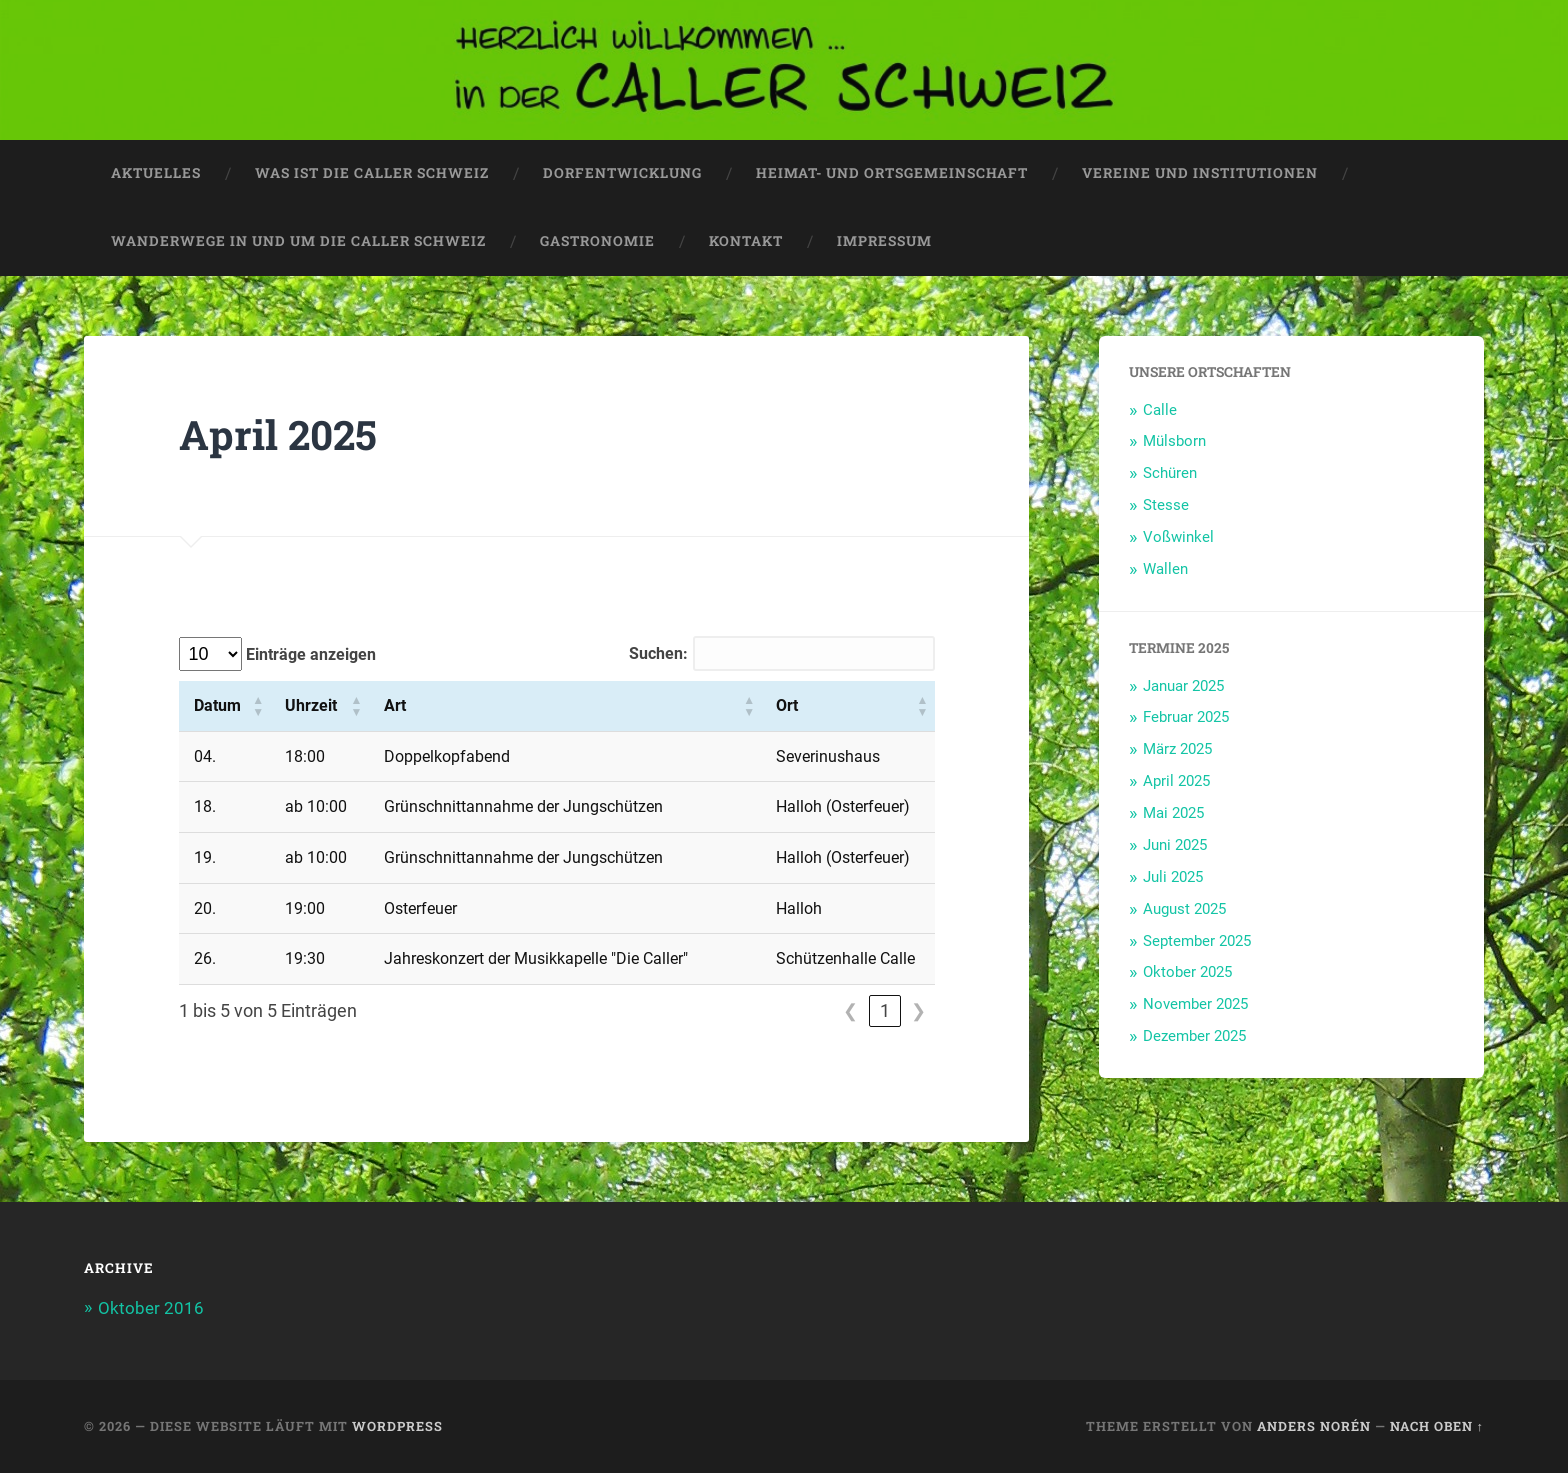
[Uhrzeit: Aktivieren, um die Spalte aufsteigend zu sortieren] (319, 706)
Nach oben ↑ (1437, 1426)
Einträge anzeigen (309, 654)
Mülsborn (1174, 441)
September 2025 (1197, 941)
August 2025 (1184, 909)
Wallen (1165, 569)
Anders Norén (1314, 1426)
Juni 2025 (1175, 845)
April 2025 (1176, 781)
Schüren (1170, 473)
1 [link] (885, 1010)
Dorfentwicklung (622, 173)
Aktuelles (156, 173)
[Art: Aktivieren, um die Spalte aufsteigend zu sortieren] (564, 706)
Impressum (884, 241)
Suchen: (658, 654)
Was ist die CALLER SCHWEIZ (372, 173)
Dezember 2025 (1194, 1036)
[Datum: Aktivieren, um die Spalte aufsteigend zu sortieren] (225, 706)
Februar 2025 (1186, 717)
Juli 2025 (1173, 877)
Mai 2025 (1173, 813)
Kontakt (746, 241)
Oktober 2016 (151, 1308)
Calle (1160, 410)
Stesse (1166, 505)
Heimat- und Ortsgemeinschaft (892, 173)
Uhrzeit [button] (311, 705)
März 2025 (1177, 749)
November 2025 (1195, 1004)
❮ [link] (850, 1010)
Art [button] (395, 705)
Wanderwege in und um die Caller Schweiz (298, 241)
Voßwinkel (1178, 537)
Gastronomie (597, 241)
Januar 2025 (1183, 686)
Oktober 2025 (1187, 972)
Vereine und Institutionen (1200, 173)
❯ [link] (918, 1010)
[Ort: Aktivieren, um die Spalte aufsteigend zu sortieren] (847, 706)
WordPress (397, 1426)
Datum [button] (217, 705)
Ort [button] (787, 705)
